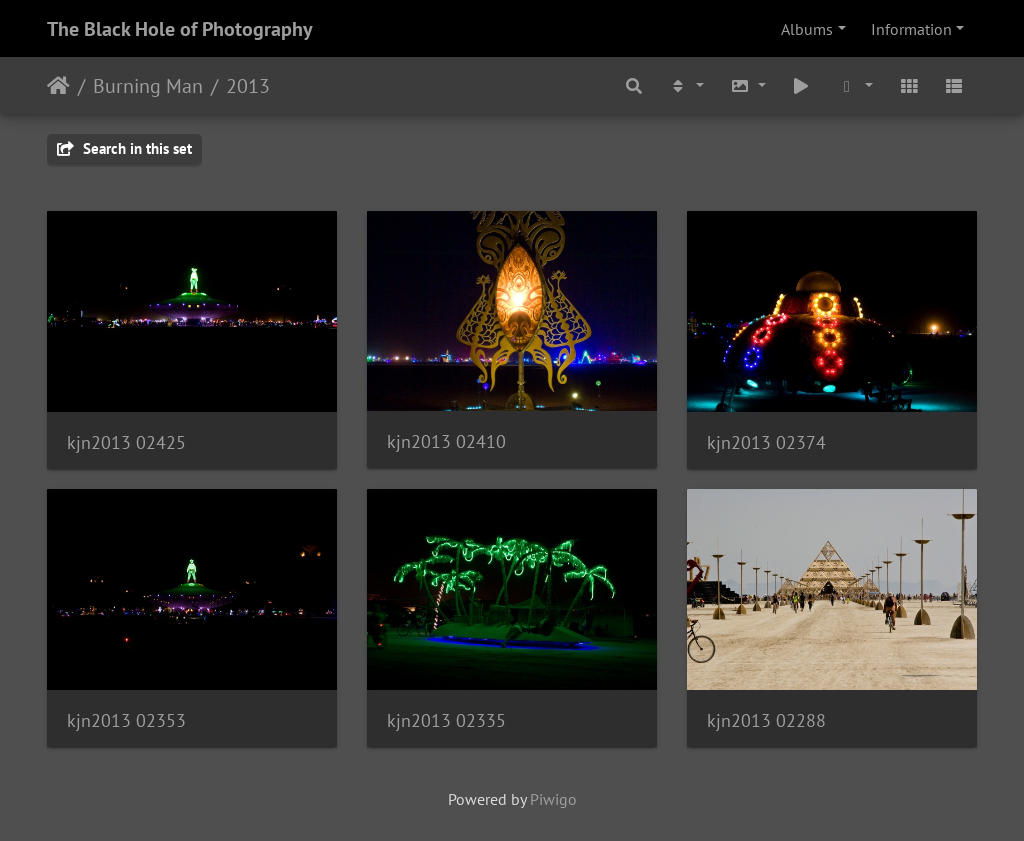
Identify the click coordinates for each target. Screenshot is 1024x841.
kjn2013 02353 (126, 720)
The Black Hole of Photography (180, 29)
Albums (807, 29)
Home (58, 86)
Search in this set (124, 148)
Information (911, 29)
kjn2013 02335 (446, 720)
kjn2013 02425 (126, 442)
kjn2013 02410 (446, 441)
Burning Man (148, 86)
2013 (248, 86)
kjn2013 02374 (766, 442)
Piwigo (553, 799)
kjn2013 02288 (766, 720)
